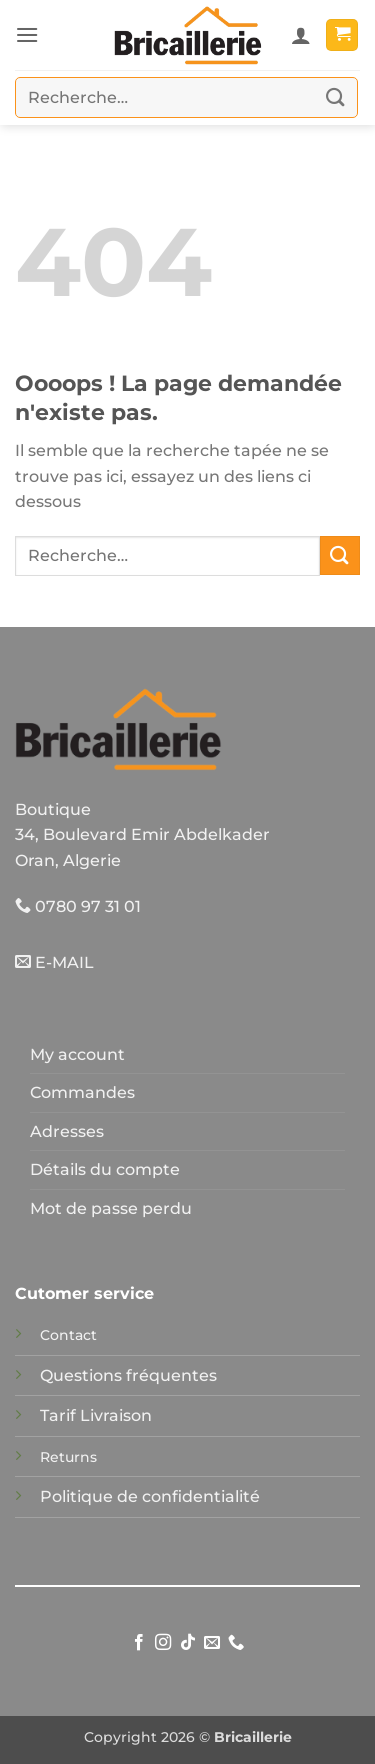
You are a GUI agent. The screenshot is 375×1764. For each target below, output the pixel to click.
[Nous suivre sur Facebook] (138, 1643)
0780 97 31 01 (78, 906)
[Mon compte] (301, 35)
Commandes (82, 1092)
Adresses (67, 1131)
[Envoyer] (336, 97)
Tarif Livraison (96, 1415)
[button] (27, 34)
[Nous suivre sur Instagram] (163, 1643)
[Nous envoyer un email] (212, 1643)
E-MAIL (54, 962)
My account (77, 1054)
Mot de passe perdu (111, 1208)
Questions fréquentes (128, 1375)
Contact (68, 1335)
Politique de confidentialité (150, 1496)
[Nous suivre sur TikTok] (187, 1643)
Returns (68, 1457)
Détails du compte (105, 1169)
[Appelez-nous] (236, 1643)
